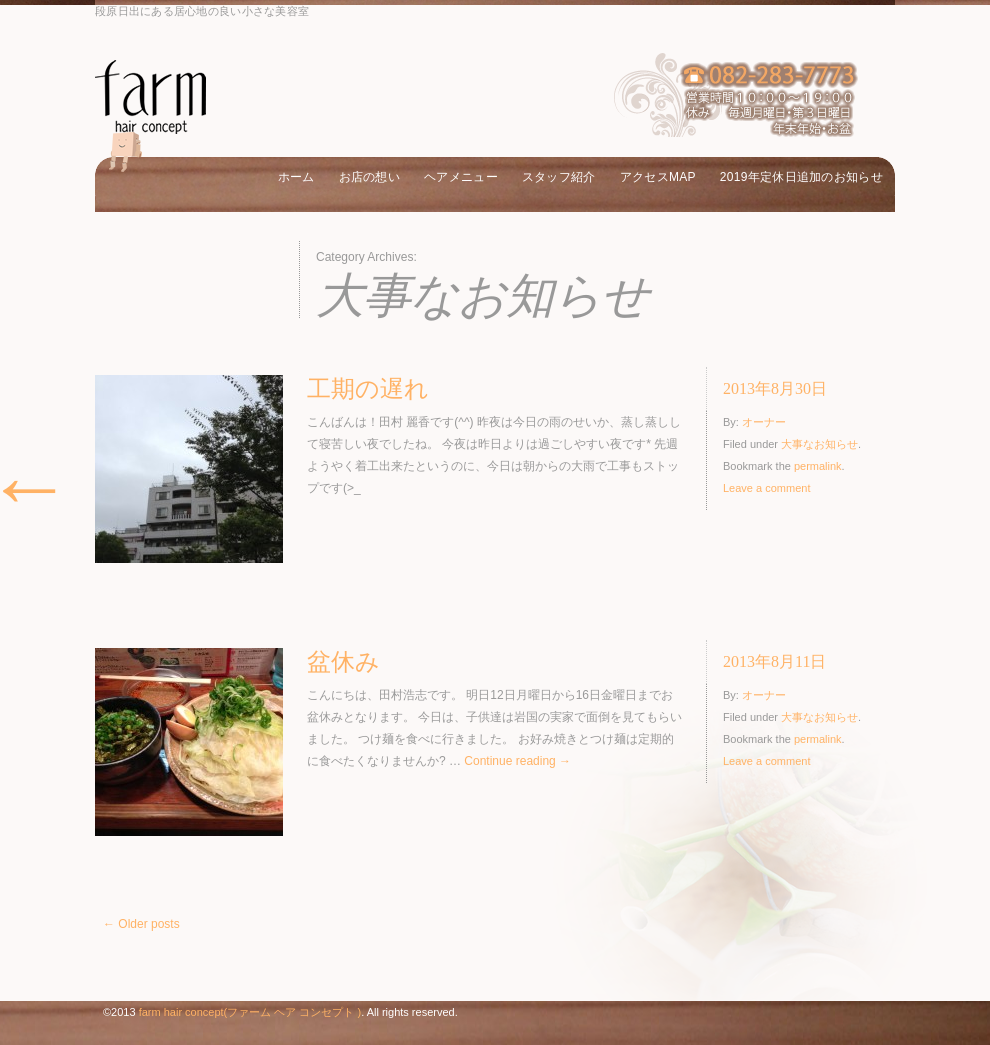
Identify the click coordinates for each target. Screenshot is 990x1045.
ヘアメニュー (461, 177)
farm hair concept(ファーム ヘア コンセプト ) (250, 1012)
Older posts (141, 924)
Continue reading (517, 761)
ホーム (296, 177)
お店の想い (370, 177)
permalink (818, 466)
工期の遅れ (368, 389)
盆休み (343, 662)
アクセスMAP (658, 177)
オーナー (764, 422)
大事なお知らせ (819, 444)
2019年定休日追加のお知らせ (801, 177)
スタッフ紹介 (559, 177)
